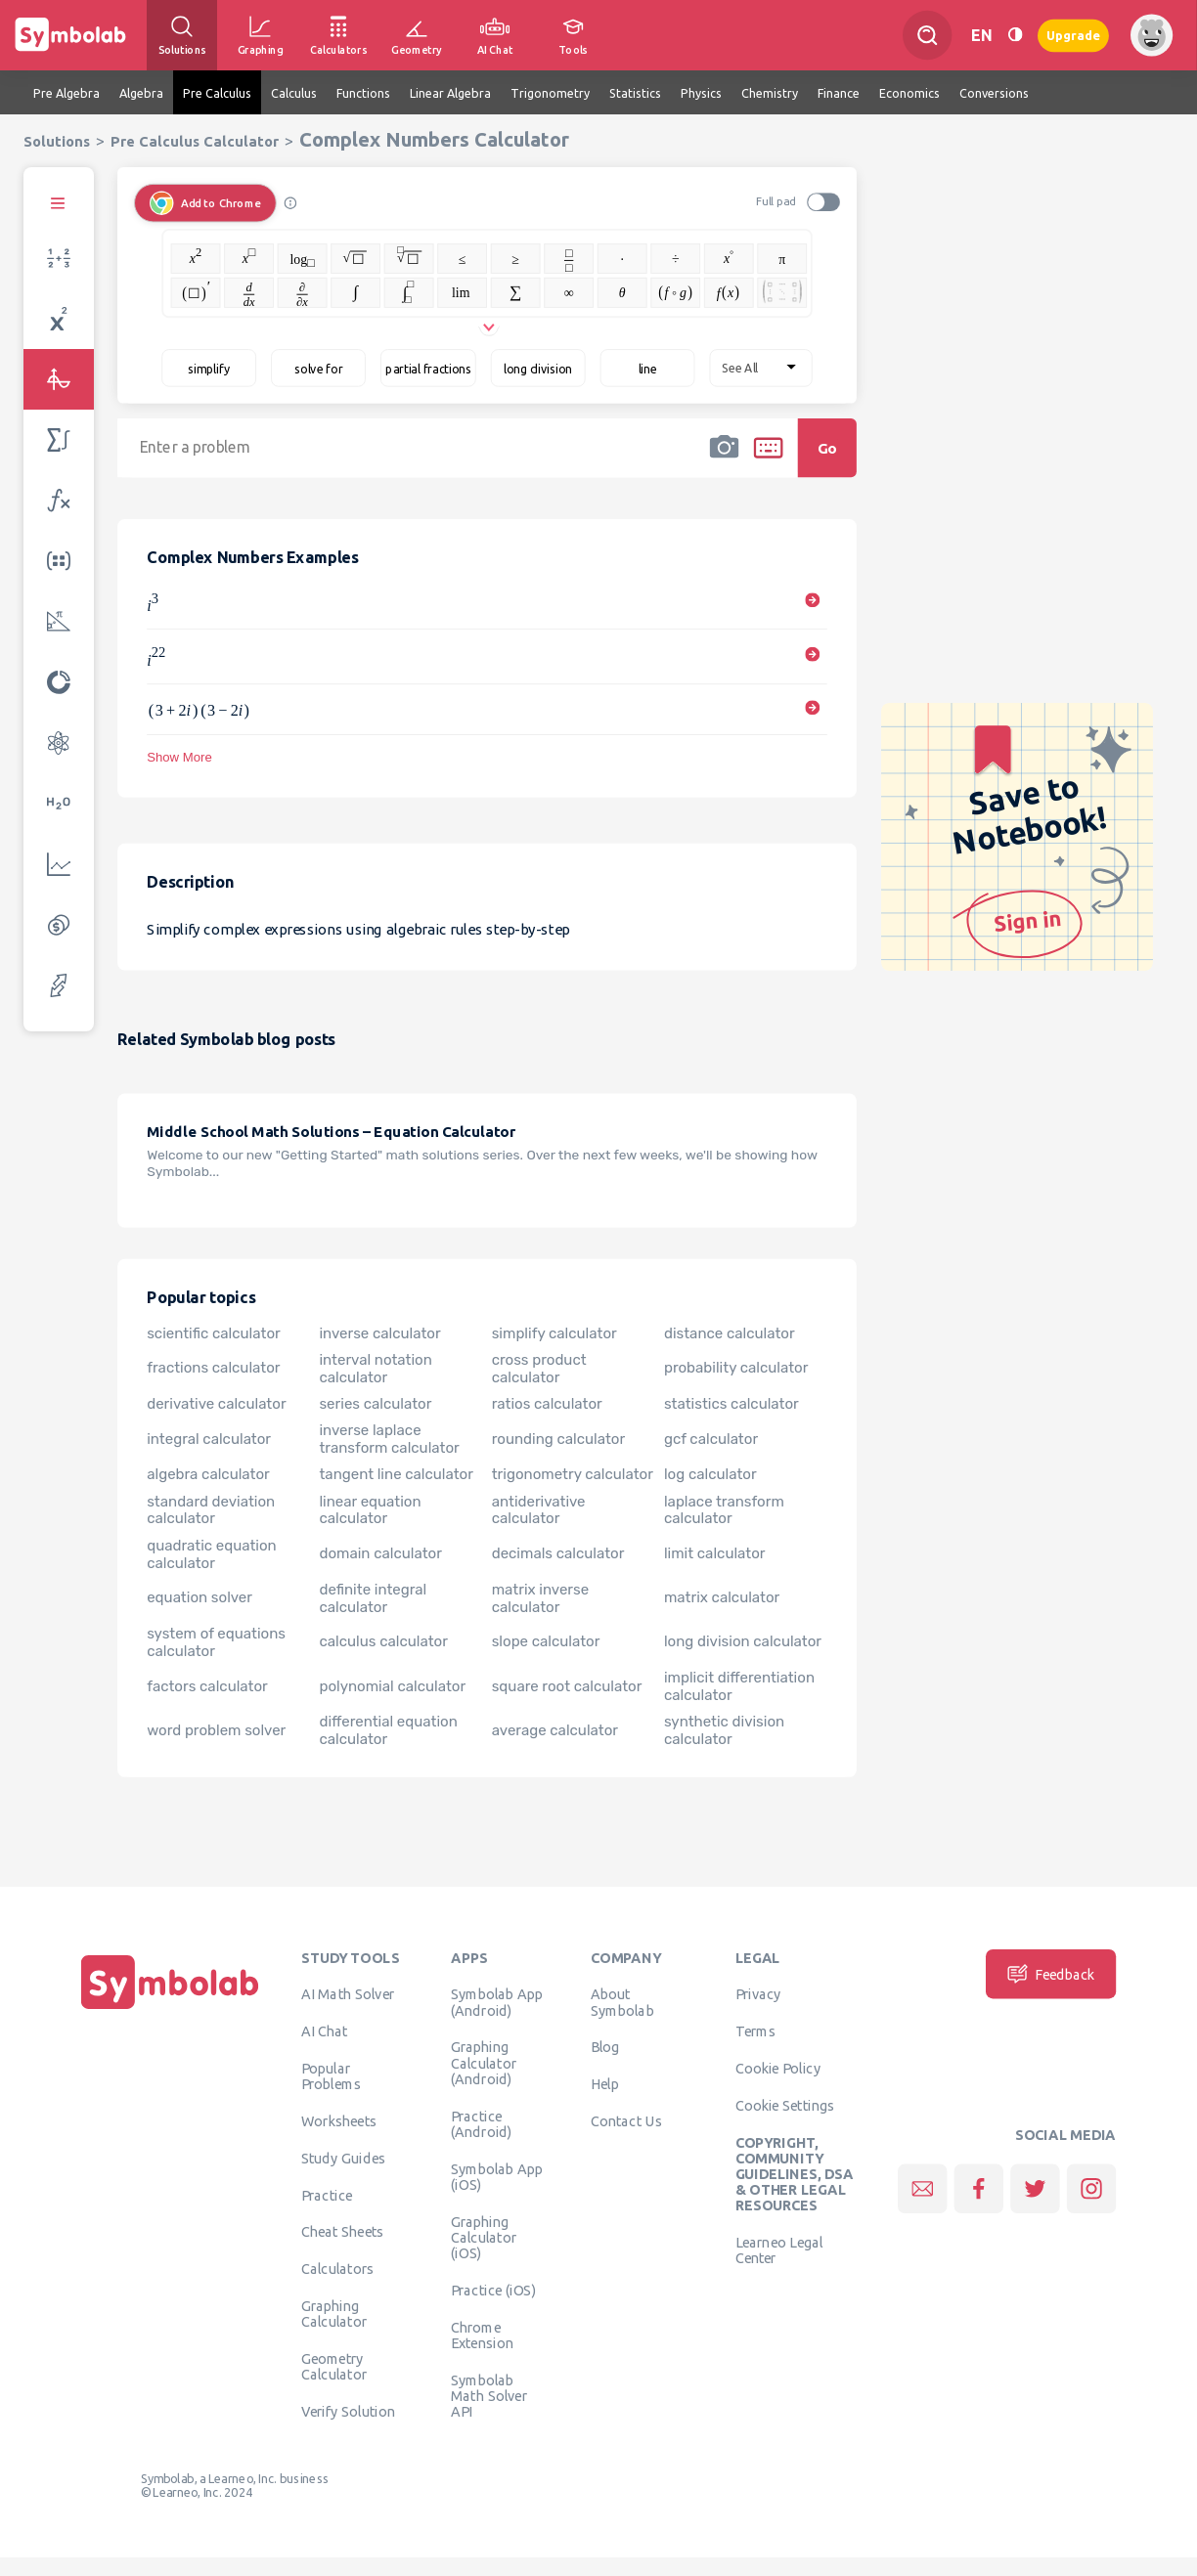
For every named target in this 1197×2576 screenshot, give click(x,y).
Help (605, 2083)
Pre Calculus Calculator (195, 141)
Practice (326, 2195)
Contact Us (626, 2120)
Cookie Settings (785, 2105)
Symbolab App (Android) (497, 2001)
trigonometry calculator (572, 1474)
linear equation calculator (370, 1509)
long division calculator (742, 1641)
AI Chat (324, 2030)
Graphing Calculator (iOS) (484, 2237)
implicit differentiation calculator (739, 1686)
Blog (605, 2046)
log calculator (710, 1474)
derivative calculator (216, 1403)
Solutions (56, 141)
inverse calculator (379, 1332)
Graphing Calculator (334, 2313)
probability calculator (736, 1367)
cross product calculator (539, 1367)
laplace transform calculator (724, 1509)
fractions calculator (213, 1367)
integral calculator (209, 1439)
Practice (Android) (481, 2123)
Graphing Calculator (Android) (484, 2062)
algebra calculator (208, 1474)
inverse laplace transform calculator (389, 1439)
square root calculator (567, 1686)
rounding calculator (558, 1439)
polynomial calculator (392, 1686)
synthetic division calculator (724, 1730)
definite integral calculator (372, 1597)
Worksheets (339, 2120)
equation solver (199, 1597)
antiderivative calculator (539, 1509)
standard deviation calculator (211, 1509)
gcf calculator (711, 1439)
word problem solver (216, 1730)
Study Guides (343, 2157)
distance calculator (729, 1332)
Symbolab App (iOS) (497, 2176)
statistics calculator (731, 1403)
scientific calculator (214, 1332)
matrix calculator (721, 1597)
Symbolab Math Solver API (489, 2396)
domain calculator (380, 1553)
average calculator (555, 1730)
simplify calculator (554, 1332)
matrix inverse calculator (540, 1597)
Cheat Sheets (342, 2231)
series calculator (375, 1403)
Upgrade (1073, 34)
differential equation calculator (388, 1730)
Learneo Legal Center (779, 2249)
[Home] (170, 2009)
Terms (755, 2030)
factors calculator (207, 1686)
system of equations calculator (216, 1641)
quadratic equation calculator (212, 1553)
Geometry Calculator (334, 2365)
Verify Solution (348, 2411)
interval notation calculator (375, 1367)
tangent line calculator (396, 1474)
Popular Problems (331, 2075)
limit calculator (715, 1553)
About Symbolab (622, 2001)
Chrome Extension (482, 2334)
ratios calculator (547, 1403)
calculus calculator (383, 1641)
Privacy (758, 1993)
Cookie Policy (777, 2067)
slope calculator (546, 1641)
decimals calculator (558, 1553)
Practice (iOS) (493, 2289)
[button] (723, 460)
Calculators (338, 2268)
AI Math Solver (347, 1993)
